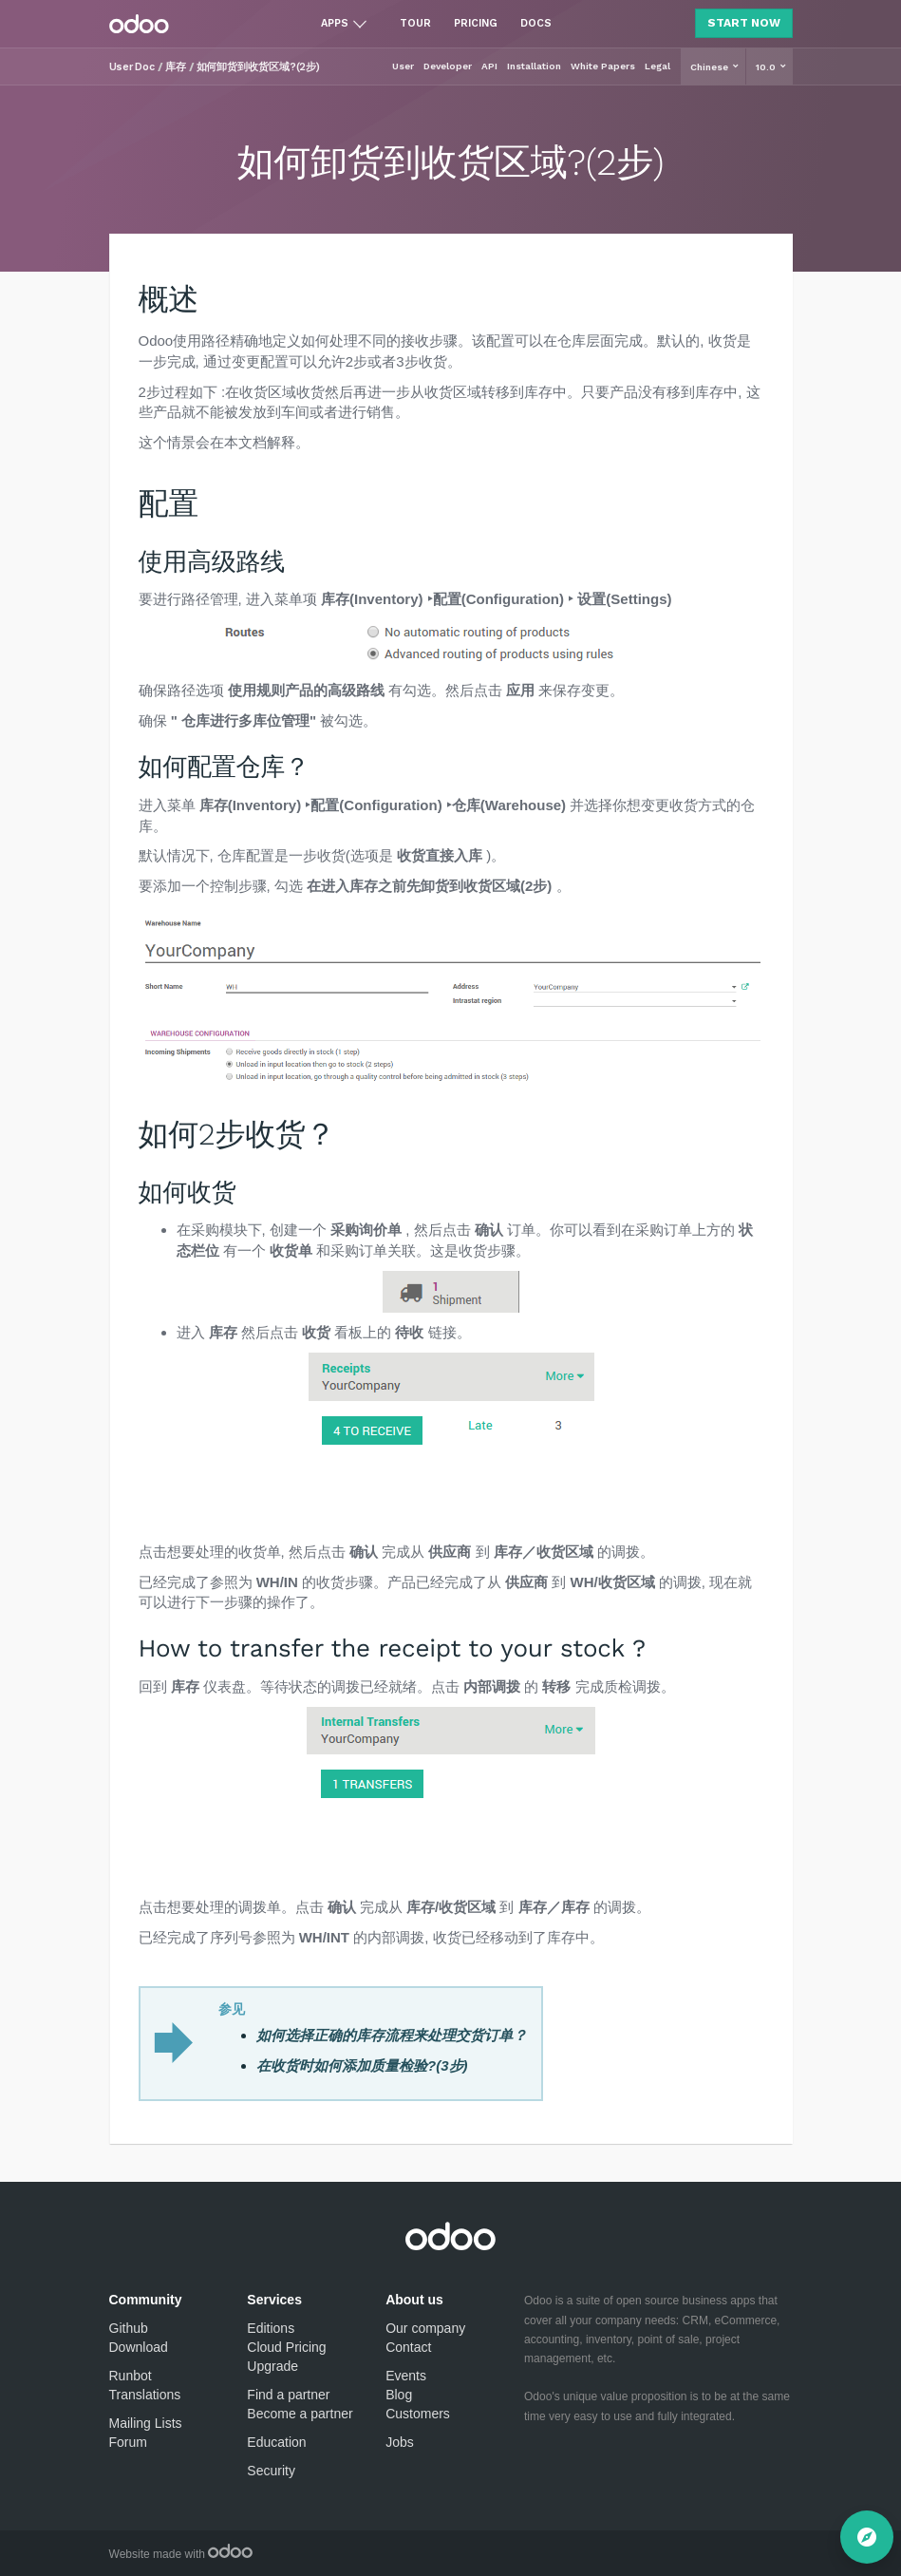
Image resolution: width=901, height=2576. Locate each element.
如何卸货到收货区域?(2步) (259, 67)
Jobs (399, 2442)
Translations (145, 2394)
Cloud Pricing (286, 2347)
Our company (425, 2328)
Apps (334, 23)
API (489, 66)
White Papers (603, 66)
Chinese (710, 67)
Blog (398, 2394)
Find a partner (288, 2394)
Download (138, 2347)
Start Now (743, 22)
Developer (447, 66)
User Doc (132, 67)
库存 (175, 67)
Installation (534, 66)
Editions (270, 2328)
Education (276, 2442)
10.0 (767, 67)
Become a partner (299, 2413)
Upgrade (272, 2366)
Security (271, 2470)
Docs (536, 23)
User (403, 66)
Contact (408, 2347)
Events (405, 2375)
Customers (417, 2413)
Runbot (130, 2375)
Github (128, 2328)
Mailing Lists (145, 2423)
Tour (415, 23)
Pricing (475, 23)
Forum (128, 2442)
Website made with (181, 2554)
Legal (657, 66)
